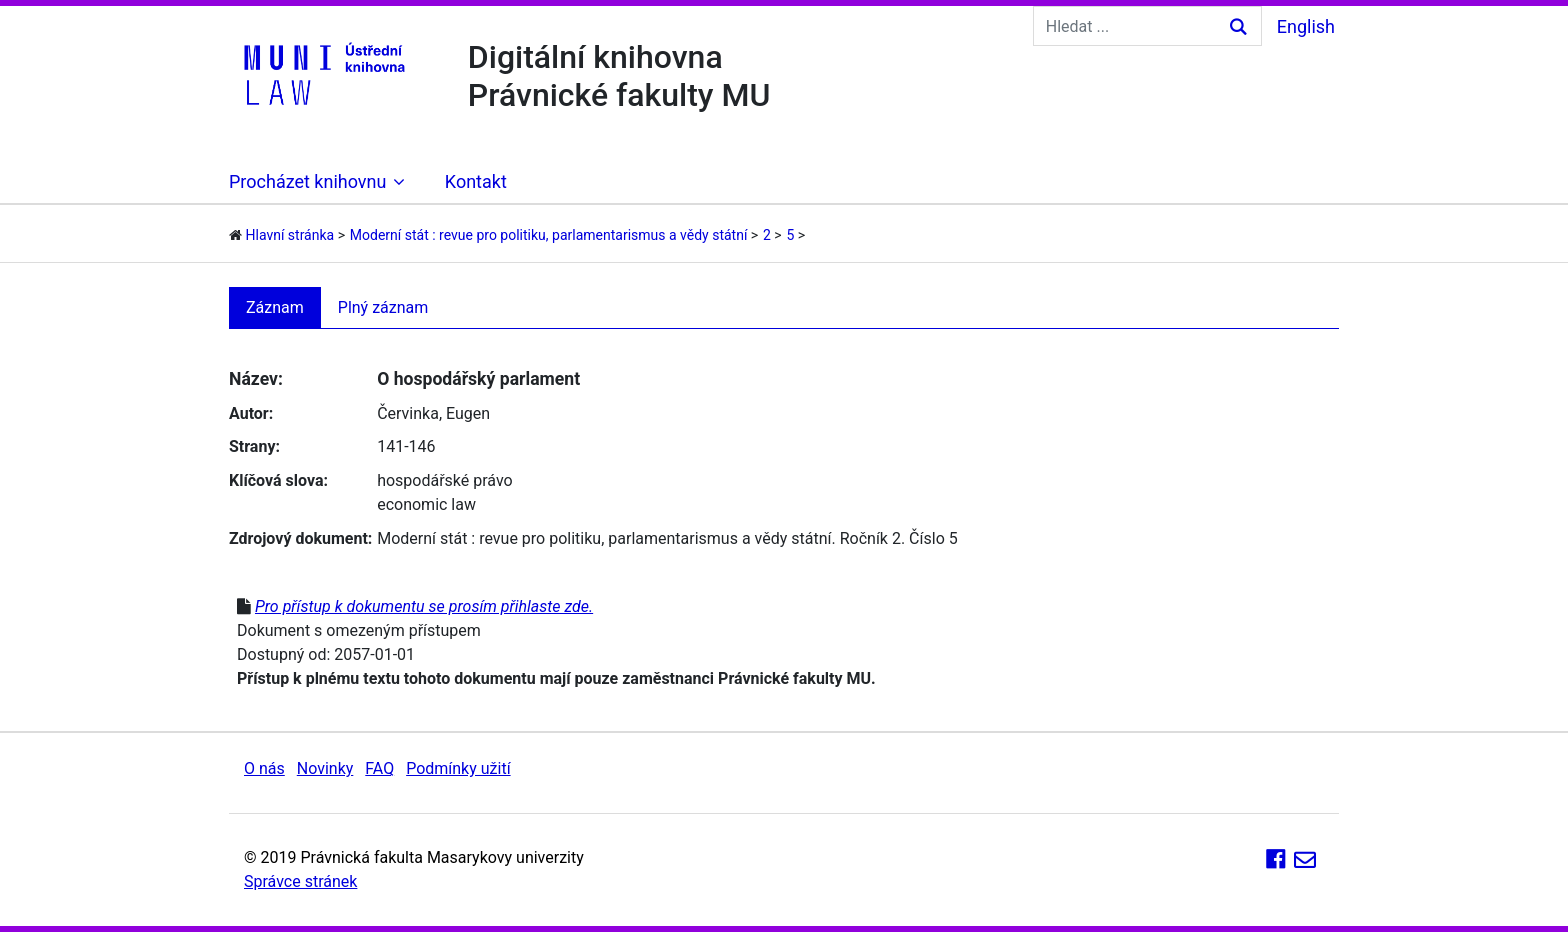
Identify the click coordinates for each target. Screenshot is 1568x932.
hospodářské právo (445, 480)
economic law (426, 504)
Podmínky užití (458, 768)
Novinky (325, 768)
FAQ (379, 768)
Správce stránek (300, 881)
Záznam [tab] (275, 307)
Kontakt (476, 181)
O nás (264, 768)
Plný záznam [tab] (383, 307)
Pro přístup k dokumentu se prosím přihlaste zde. (424, 606)
